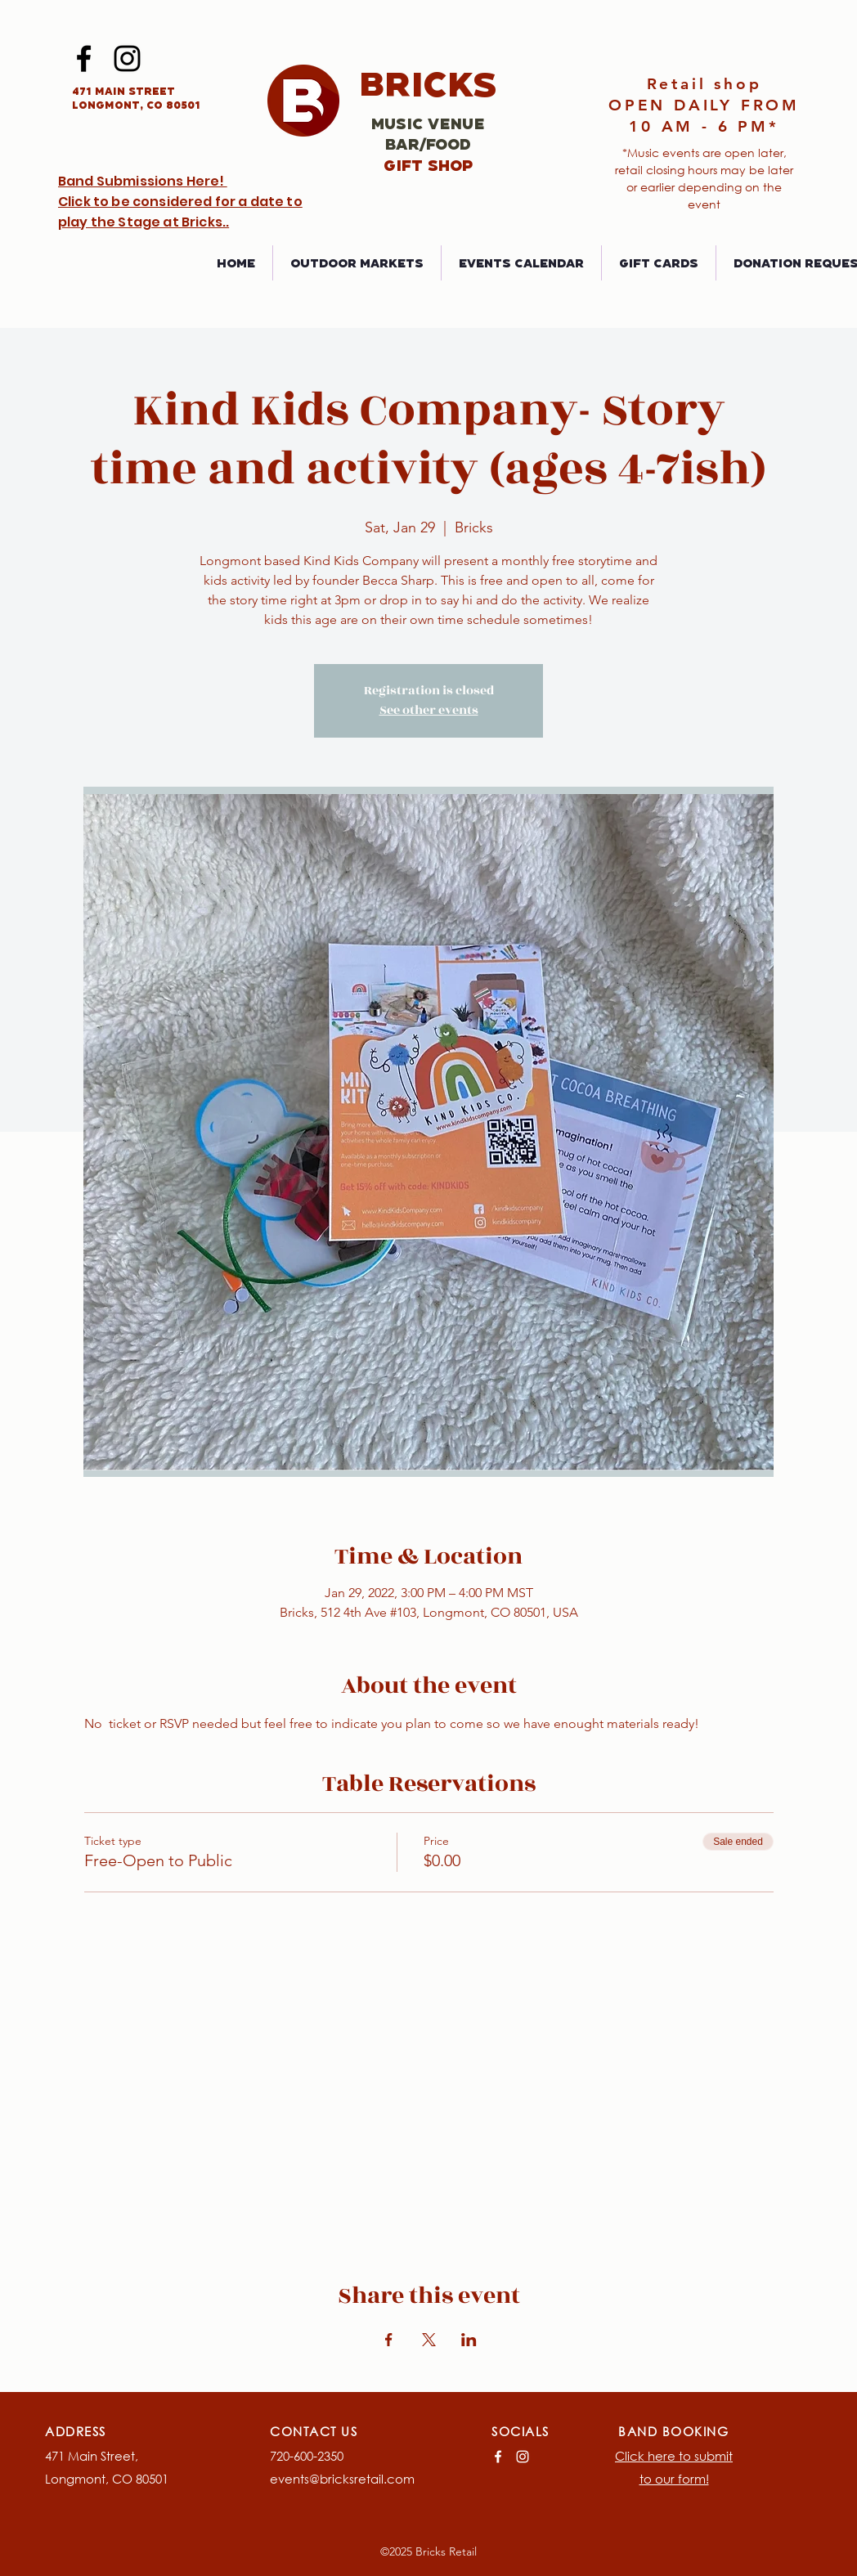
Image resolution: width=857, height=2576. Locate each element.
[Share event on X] (429, 2339)
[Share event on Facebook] (389, 2339)
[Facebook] (83, 58)
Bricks (428, 83)
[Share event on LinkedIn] (469, 2339)
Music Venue (428, 123)
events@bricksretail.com (342, 2479)
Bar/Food (428, 143)
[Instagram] (127, 58)
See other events (428, 710)
